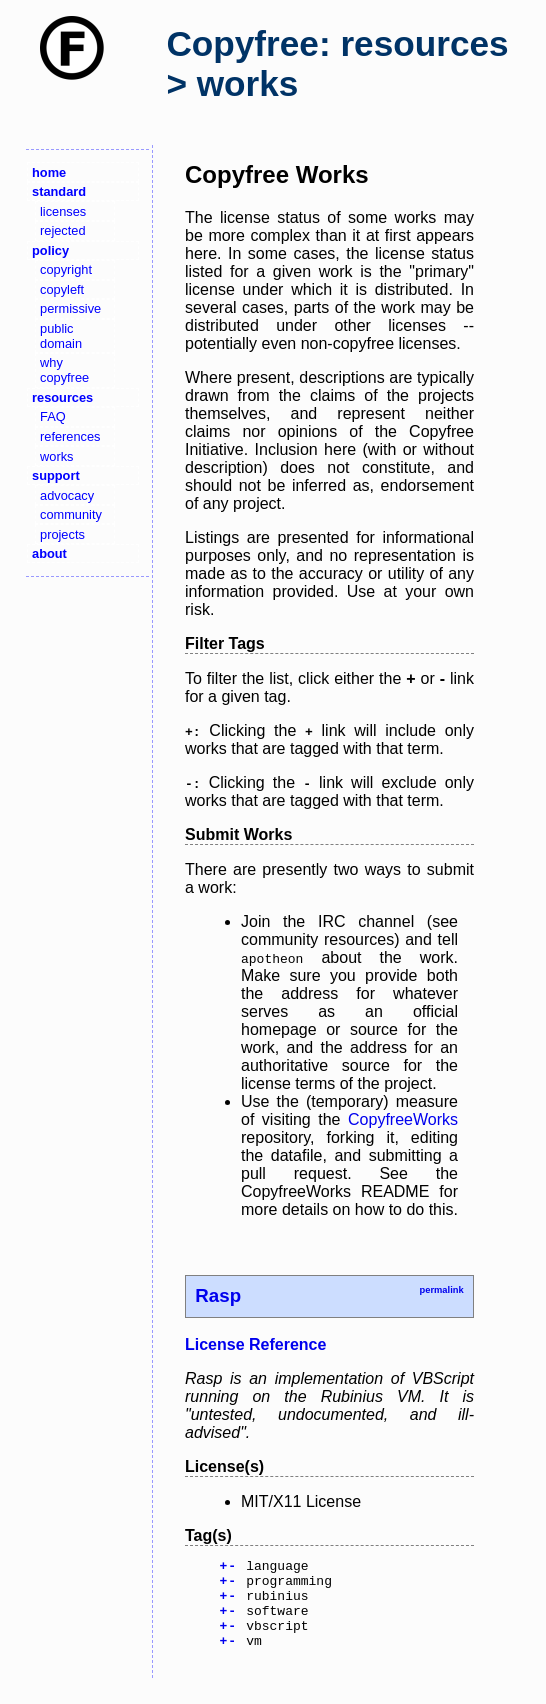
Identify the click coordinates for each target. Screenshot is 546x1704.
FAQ (53, 416)
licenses (63, 211)
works (56, 456)
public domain (61, 336)
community (71, 514)
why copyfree (64, 370)
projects (62, 534)
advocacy (67, 495)
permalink (441, 1290)
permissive (70, 308)
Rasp (218, 1295)
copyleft (62, 289)
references (70, 436)
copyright (66, 269)
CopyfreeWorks (403, 1119)
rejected (63, 230)
